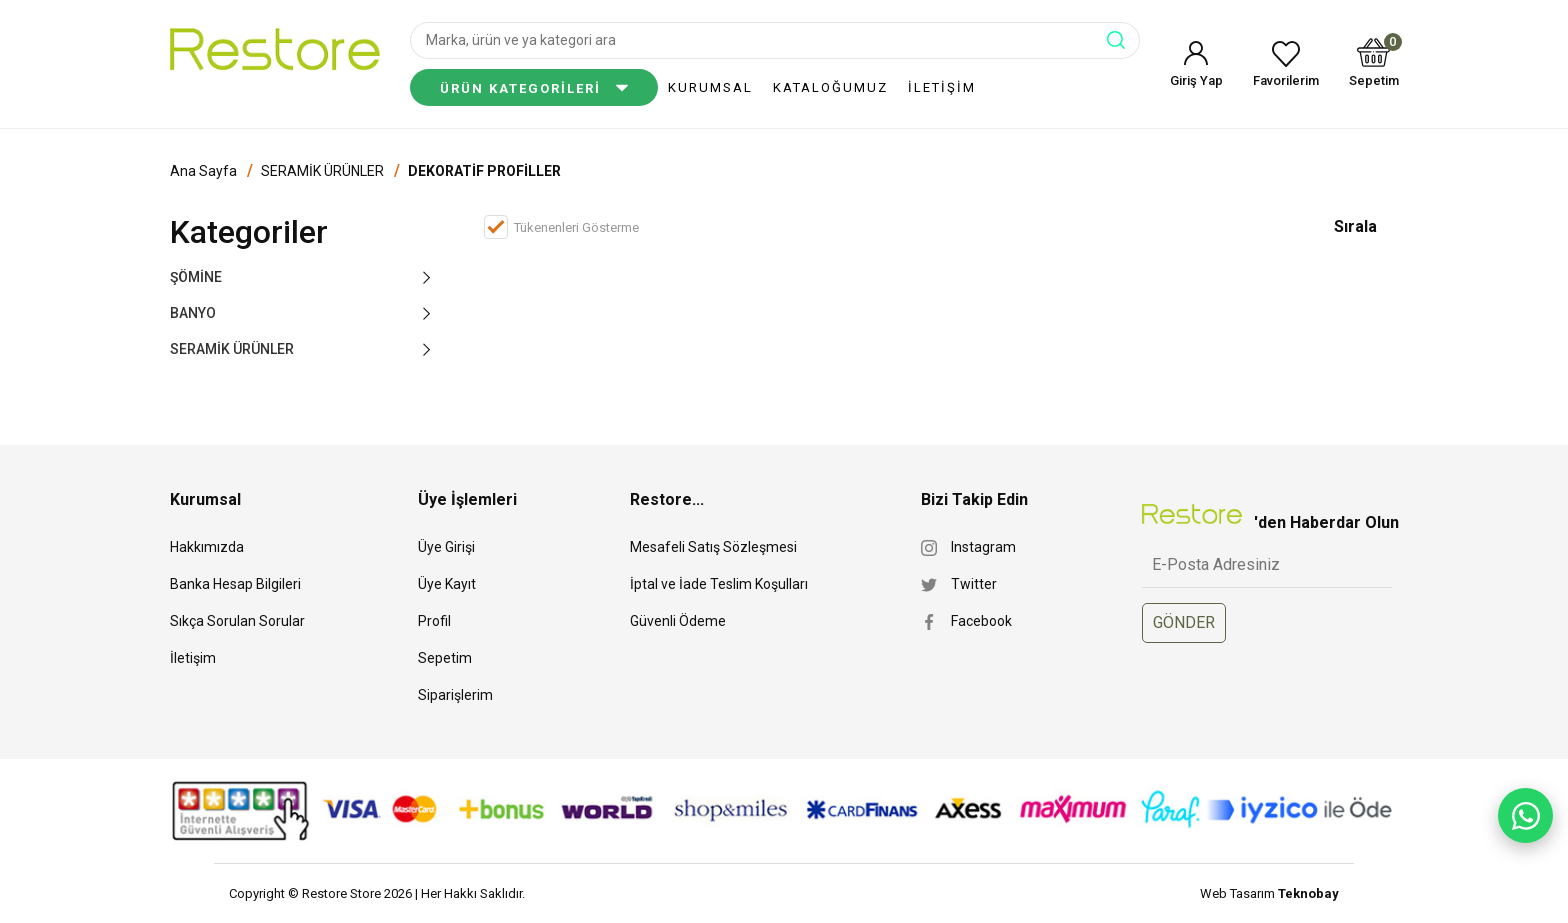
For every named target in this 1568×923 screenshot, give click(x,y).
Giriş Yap (1196, 80)
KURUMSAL (710, 87)
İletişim (193, 658)
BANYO (193, 313)
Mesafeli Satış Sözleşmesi (713, 547)
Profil (434, 621)
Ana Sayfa (203, 171)
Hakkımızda (207, 547)
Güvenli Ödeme (678, 621)
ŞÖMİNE (196, 277)
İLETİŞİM (942, 87)
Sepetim (1374, 62)
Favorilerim (1286, 80)
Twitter (974, 584)
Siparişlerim (455, 695)
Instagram (983, 547)
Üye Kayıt (447, 584)
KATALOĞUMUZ (830, 87)
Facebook (981, 621)
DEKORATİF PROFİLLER (484, 171)
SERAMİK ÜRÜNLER (322, 171)
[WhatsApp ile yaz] (1525, 815)
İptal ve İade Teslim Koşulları (719, 584)
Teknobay (1308, 893)
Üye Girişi (446, 547)
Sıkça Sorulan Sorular (237, 621)
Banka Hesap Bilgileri (235, 584)
